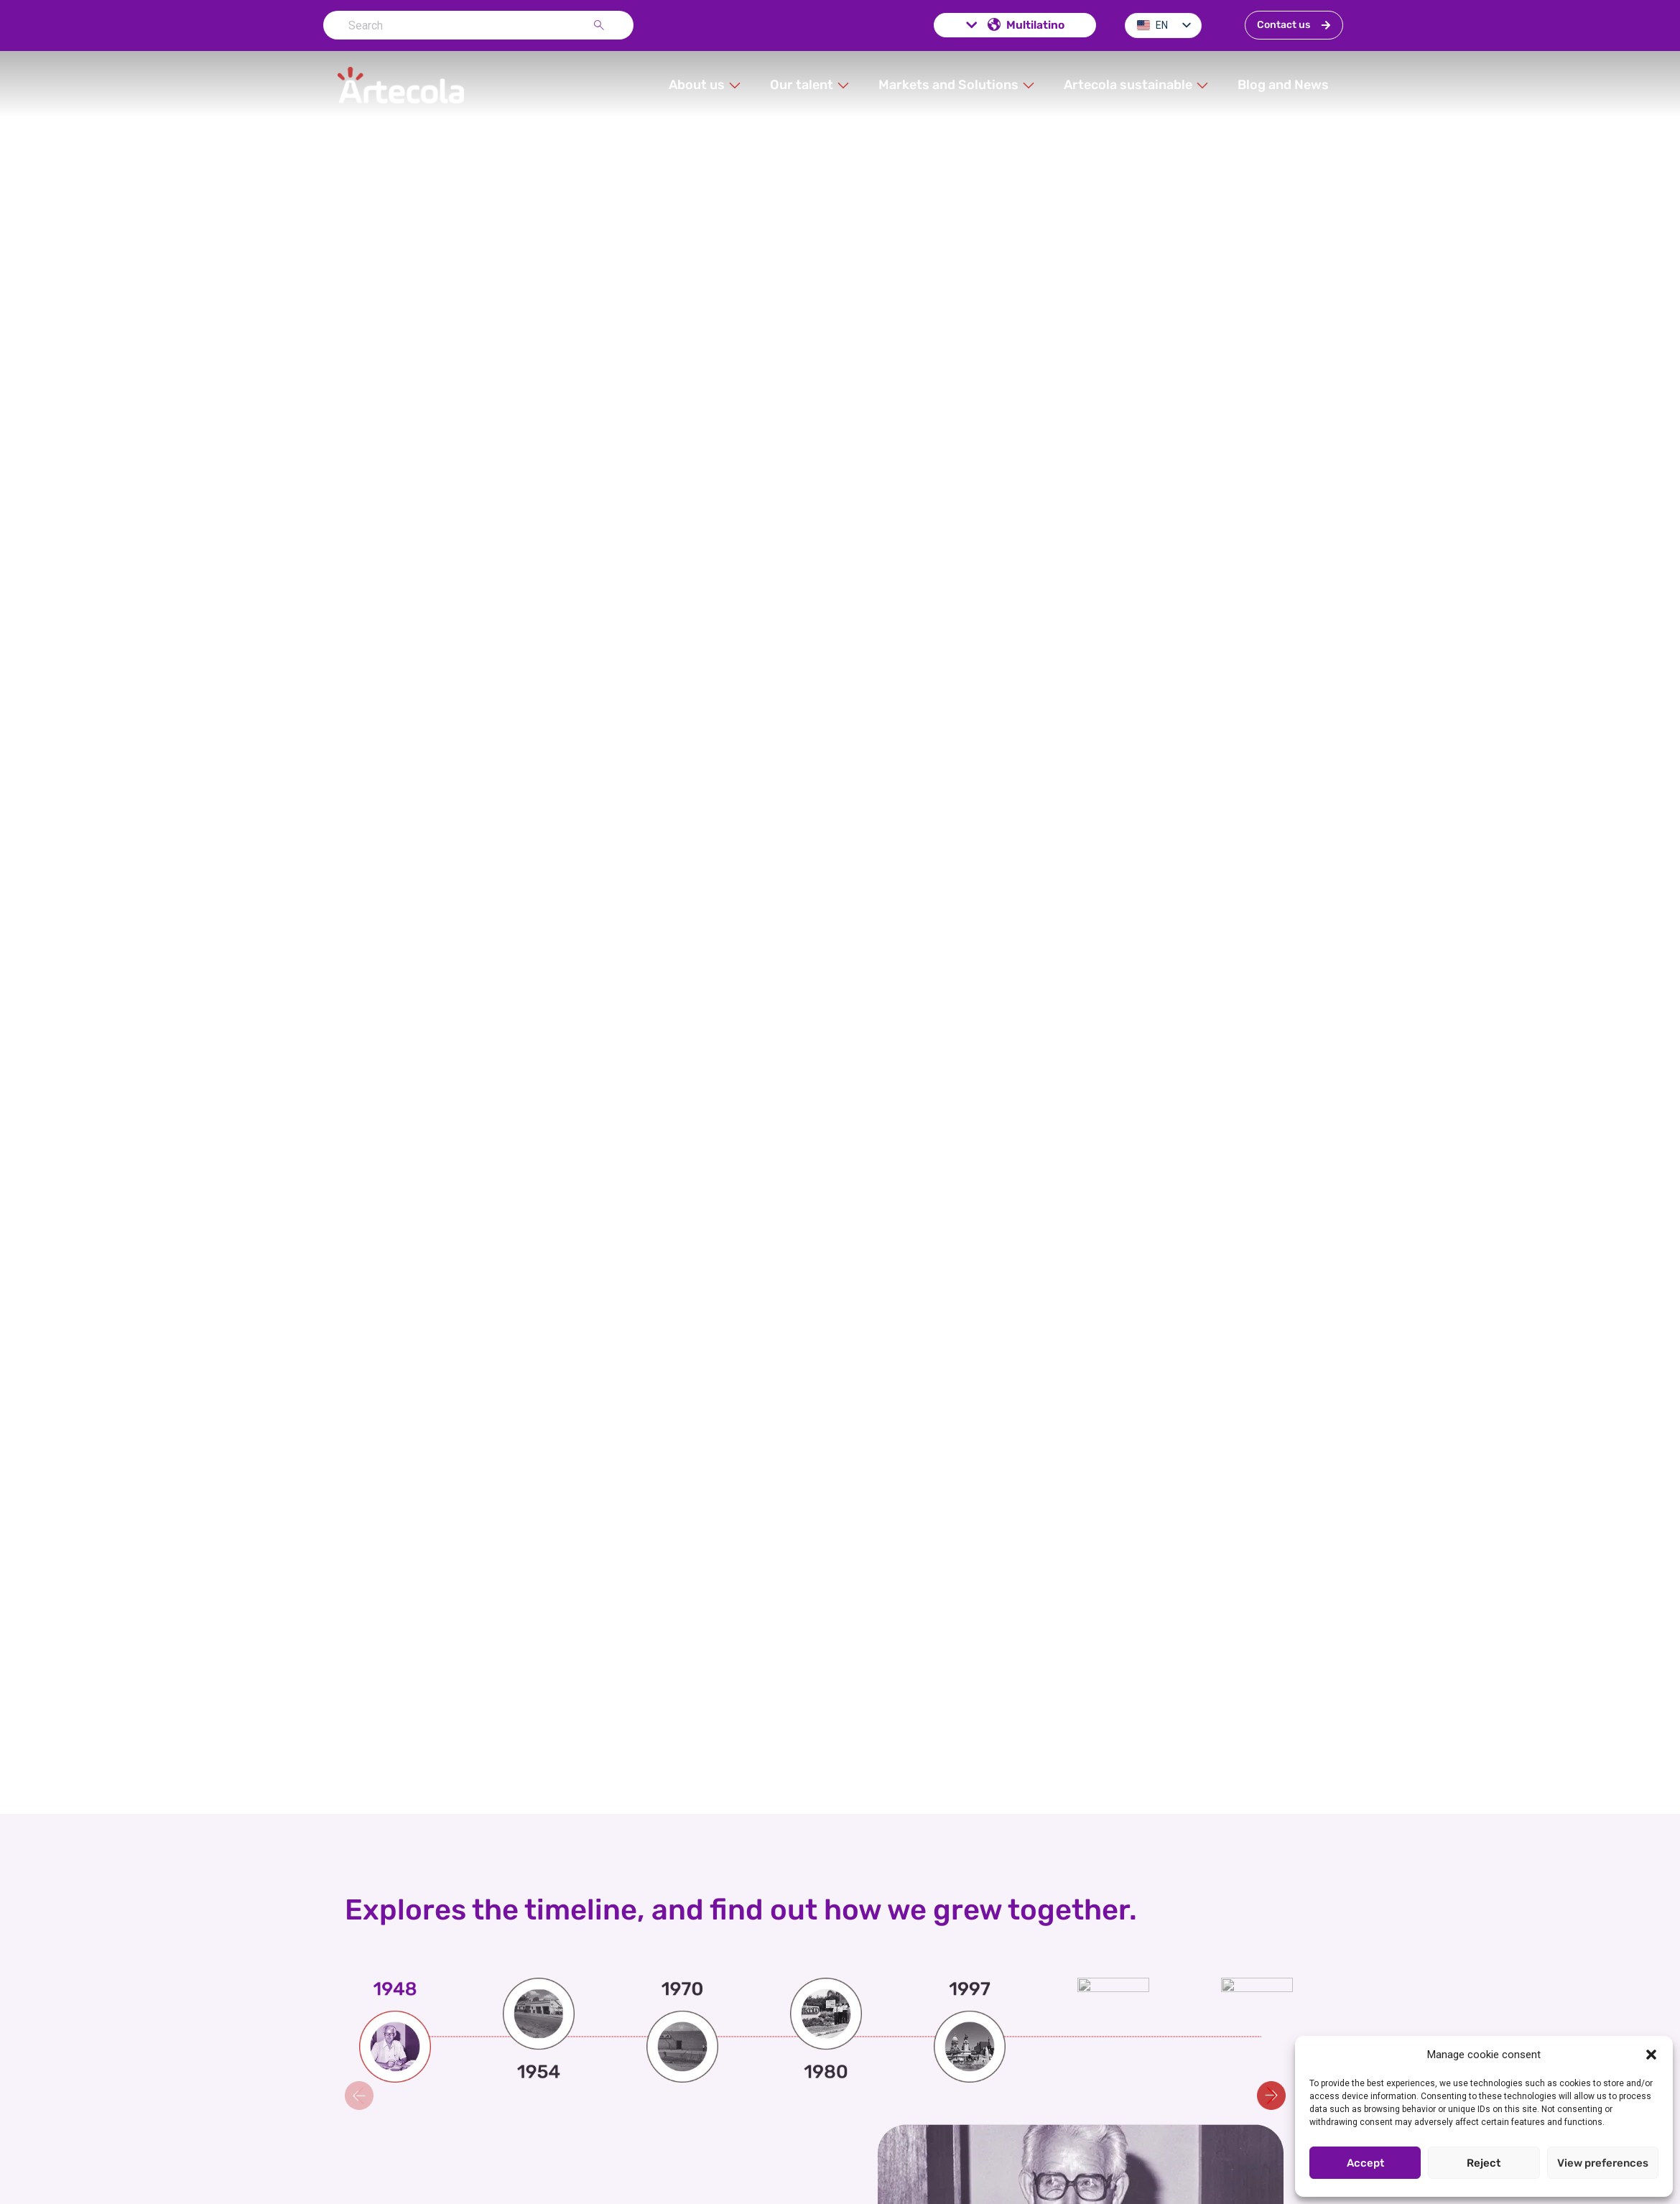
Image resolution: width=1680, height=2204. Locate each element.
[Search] (602, 25)
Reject (1483, 2163)
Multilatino (1014, 25)
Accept (1365, 2163)
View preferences (1602, 2163)
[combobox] (458, 25)
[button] (1651, 2054)
